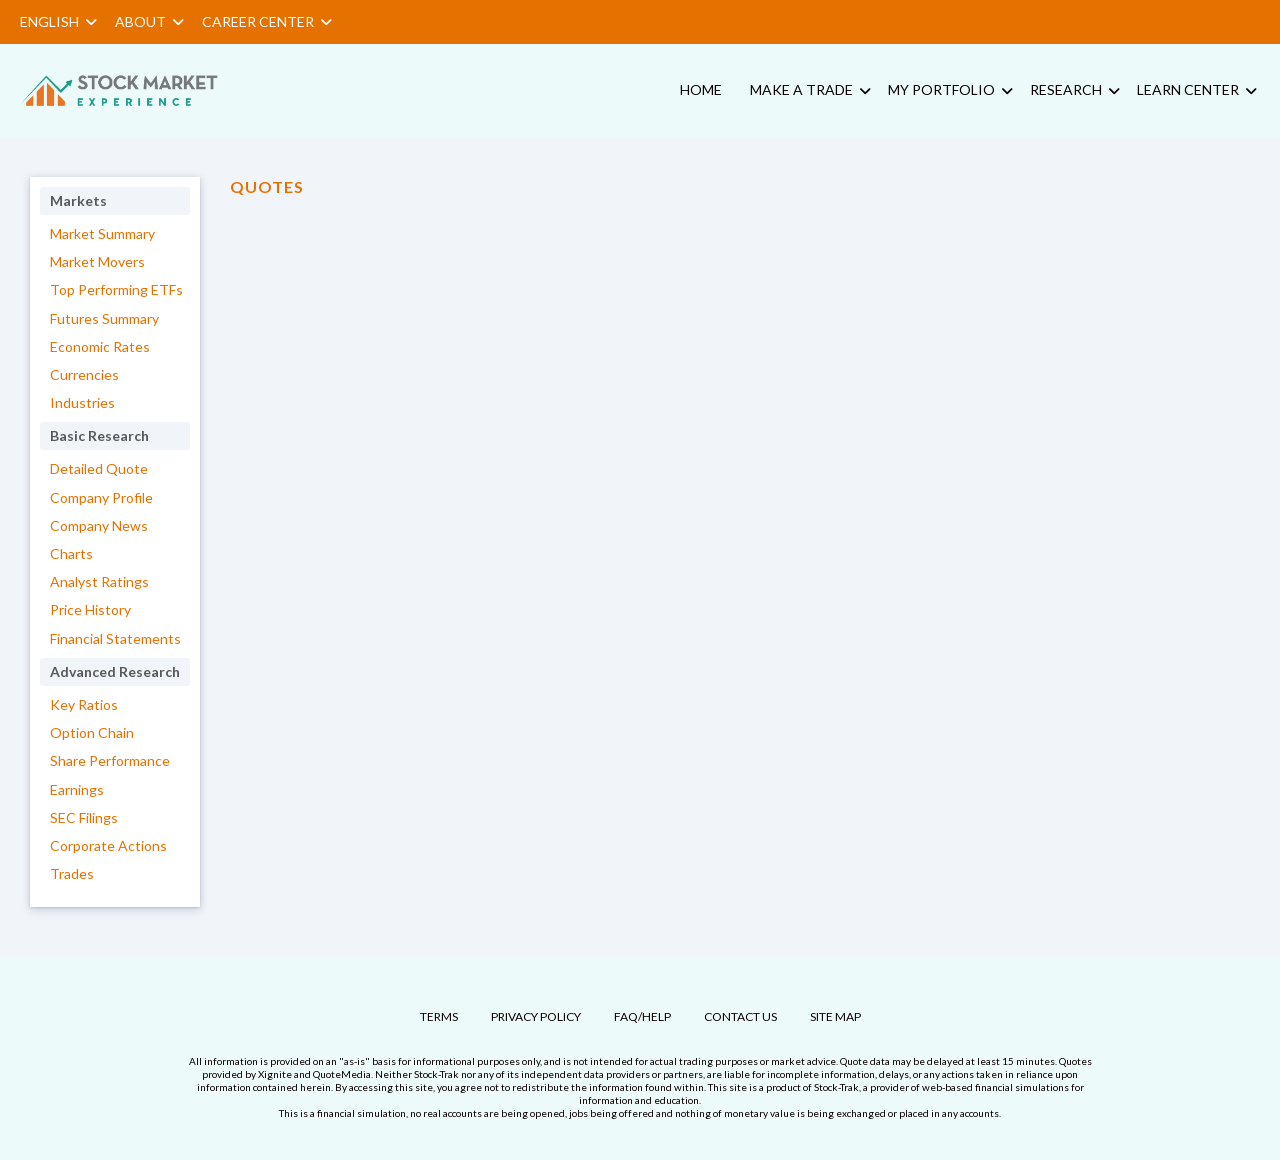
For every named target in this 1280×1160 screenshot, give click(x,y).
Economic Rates (100, 346)
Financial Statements (115, 638)
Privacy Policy (536, 1016)
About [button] (149, 21)
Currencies (84, 374)
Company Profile (101, 497)
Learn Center (1188, 89)
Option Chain (92, 732)
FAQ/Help (642, 1016)
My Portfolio (941, 89)
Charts (71, 553)
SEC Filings (84, 817)
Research (1066, 89)
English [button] (58, 21)
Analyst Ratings (99, 581)
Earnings (77, 789)
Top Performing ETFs (116, 289)
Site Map (835, 1016)
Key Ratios (84, 704)
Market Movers (97, 261)
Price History (90, 609)
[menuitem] (135, 90)
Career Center (267, 21)
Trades (72, 873)
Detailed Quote (99, 468)
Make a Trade (801, 89)
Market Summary (102, 233)
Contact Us (740, 1016)
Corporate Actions (108, 845)
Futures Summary (104, 318)
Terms (439, 1016)
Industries (82, 402)
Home (701, 89)
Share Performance (110, 760)
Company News (99, 525)
